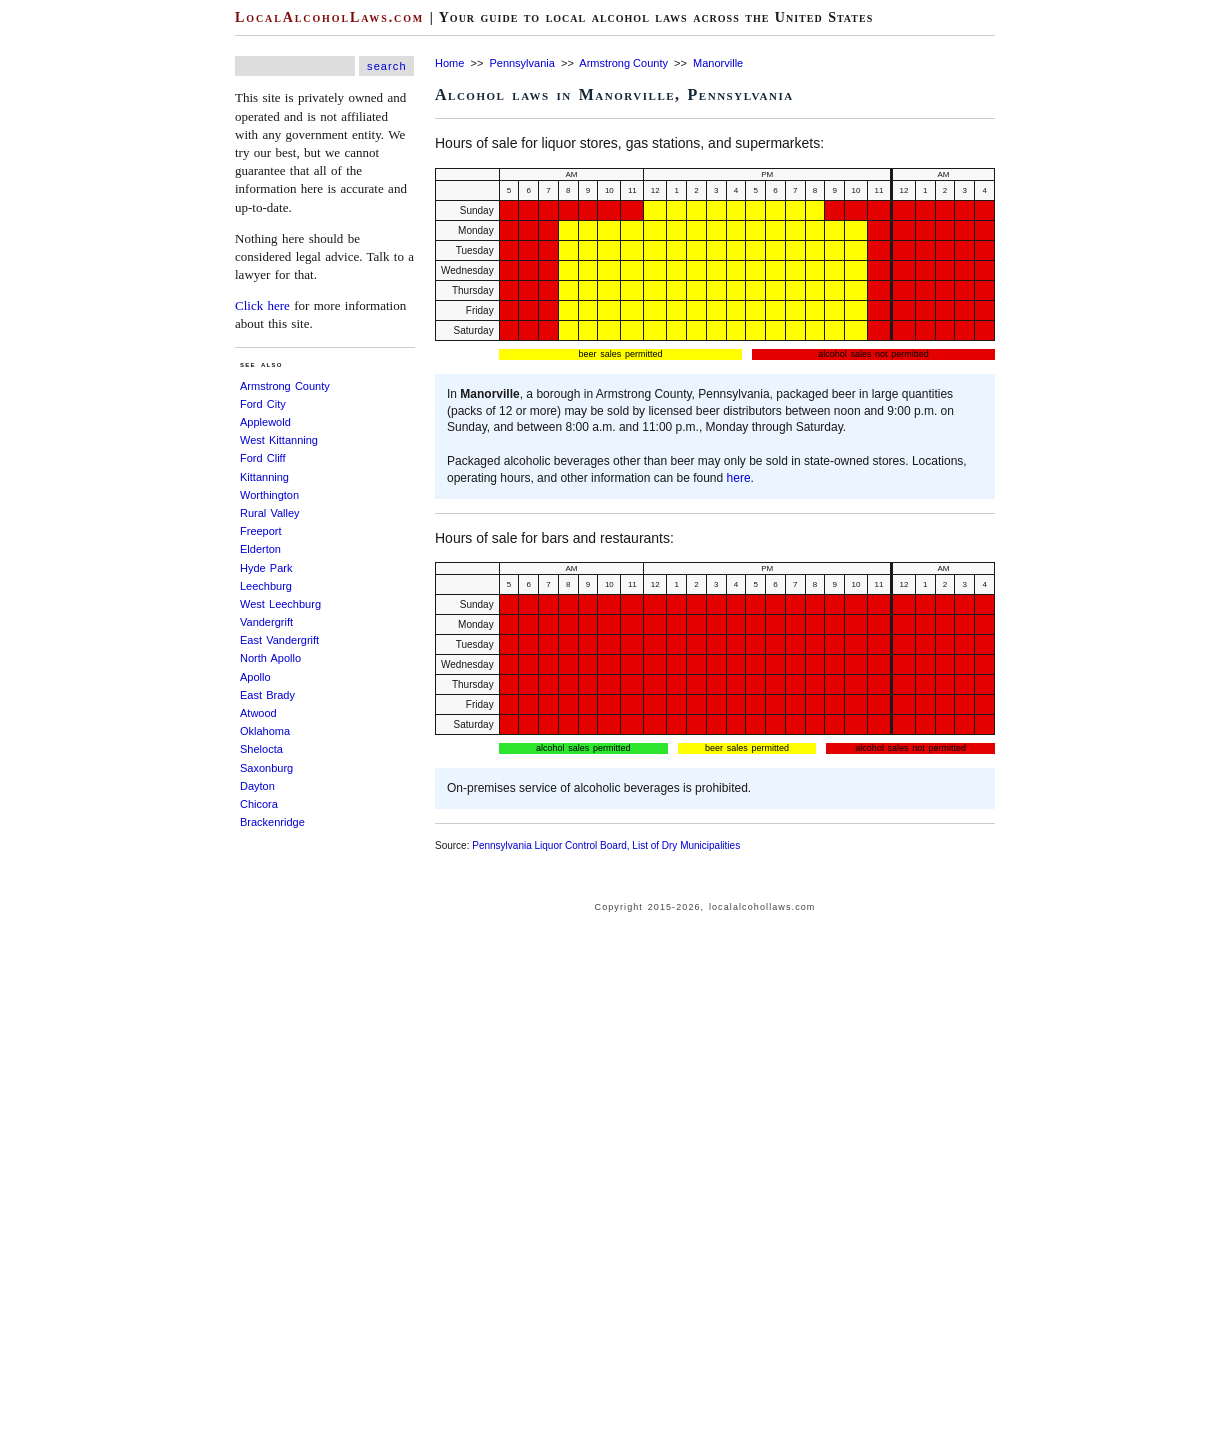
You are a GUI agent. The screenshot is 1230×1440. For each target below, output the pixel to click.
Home (449, 63)
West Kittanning (279, 440)
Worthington (269, 495)
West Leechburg (280, 604)
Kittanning (264, 477)
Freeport (261, 531)
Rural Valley (270, 513)
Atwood (258, 713)
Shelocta (261, 749)
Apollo (255, 677)
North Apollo (270, 658)
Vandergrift (266, 622)
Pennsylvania (521, 63)
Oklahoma (265, 731)
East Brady (267, 695)
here (739, 478)
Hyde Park (266, 568)
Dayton (257, 786)
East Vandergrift (279, 640)
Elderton (260, 549)
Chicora (259, 804)
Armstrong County (285, 386)
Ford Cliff (263, 458)
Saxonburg (266, 768)
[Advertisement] (60, 300)
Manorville (718, 63)
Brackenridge (272, 822)
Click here (262, 305)
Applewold (265, 422)
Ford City (263, 404)
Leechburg (266, 586)
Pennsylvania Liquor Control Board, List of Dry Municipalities (606, 845)
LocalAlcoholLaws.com (329, 17)
